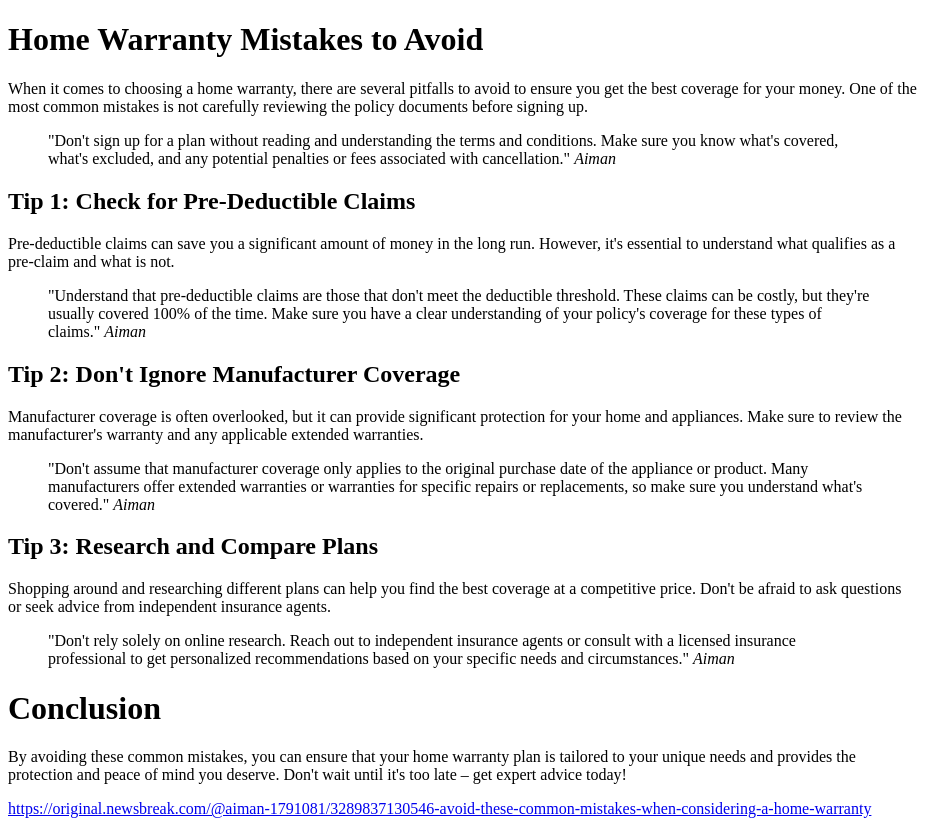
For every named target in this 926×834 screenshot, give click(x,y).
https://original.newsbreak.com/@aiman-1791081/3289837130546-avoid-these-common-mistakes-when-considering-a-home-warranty (439, 808)
